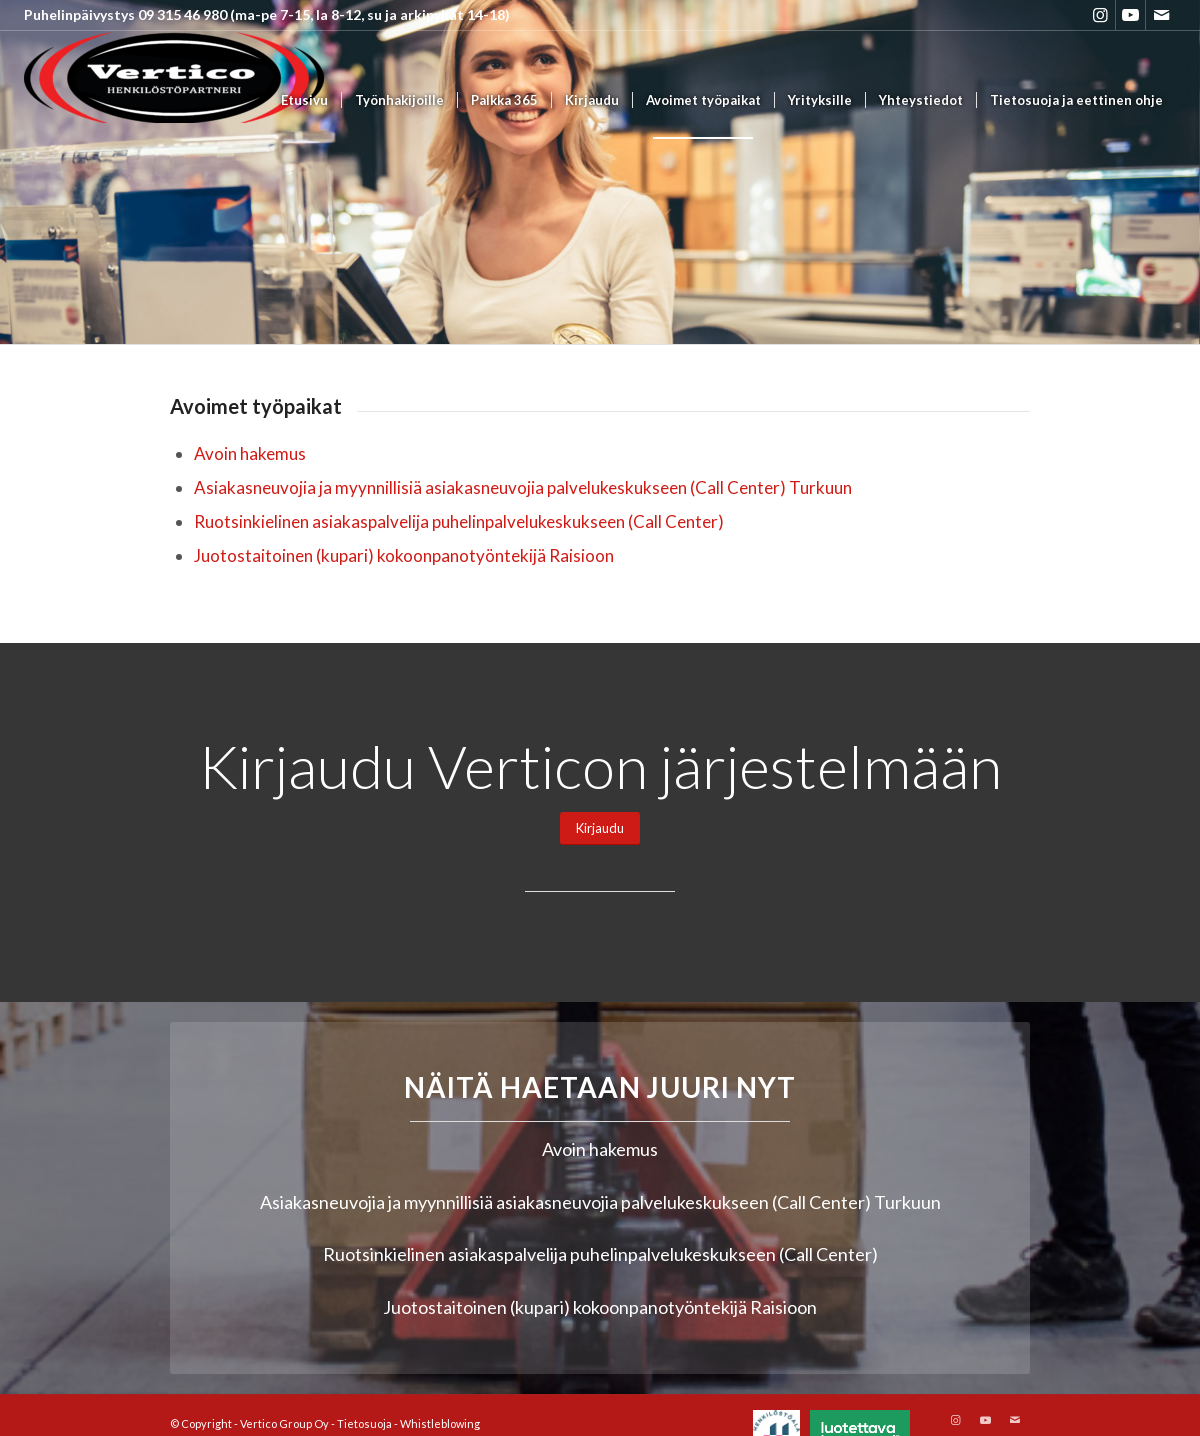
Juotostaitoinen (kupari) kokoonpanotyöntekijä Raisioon (404, 555)
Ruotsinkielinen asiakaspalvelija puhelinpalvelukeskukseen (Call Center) (459, 521)
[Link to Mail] (1161, 15)
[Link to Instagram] (1100, 15)
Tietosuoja (364, 1423)
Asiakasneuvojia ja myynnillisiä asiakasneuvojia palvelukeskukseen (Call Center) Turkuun (523, 487)
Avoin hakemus (250, 453)
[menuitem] (304, 100)
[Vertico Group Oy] (174, 100)
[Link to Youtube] (1130, 15)
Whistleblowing (440, 1423)
